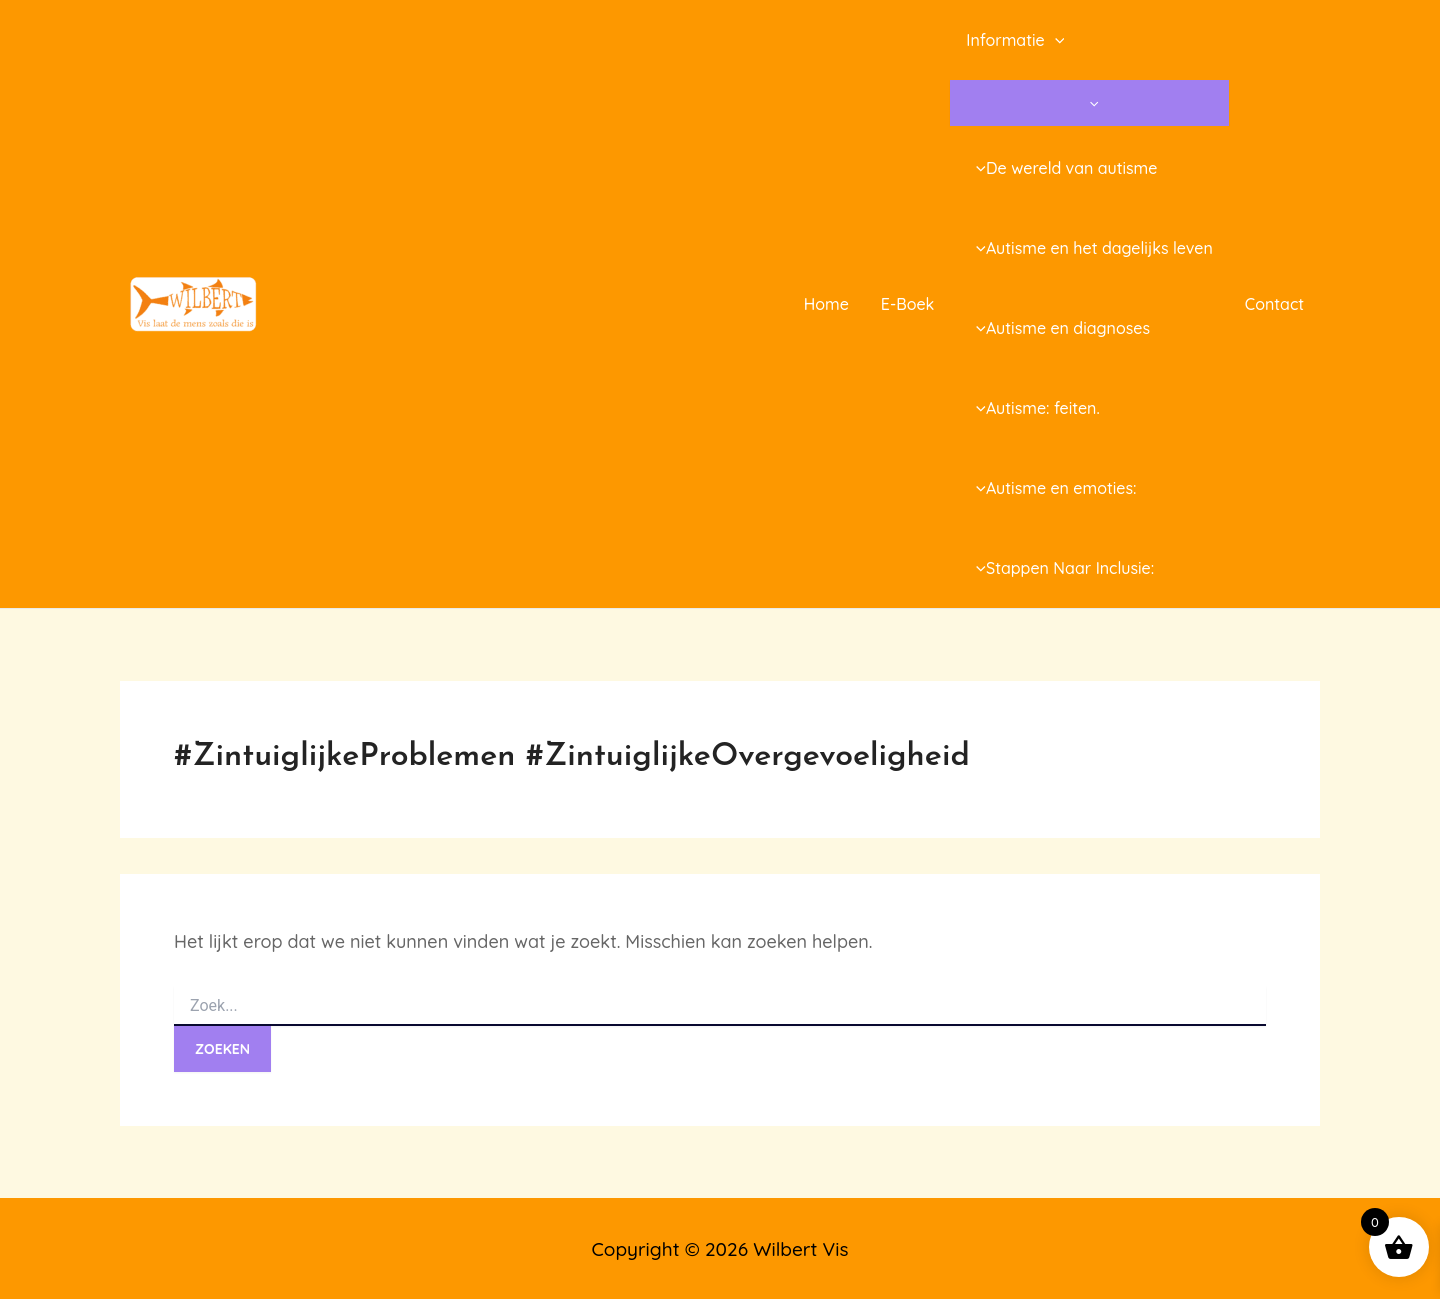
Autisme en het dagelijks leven (1089, 248)
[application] (1055, 40)
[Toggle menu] (1089, 103)
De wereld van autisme (1061, 168)
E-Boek (908, 304)
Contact (1274, 304)
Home (826, 304)
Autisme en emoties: (1051, 488)
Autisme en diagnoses (1058, 328)
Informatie (1015, 40)
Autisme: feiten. (1032, 408)
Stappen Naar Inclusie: (1060, 568)
